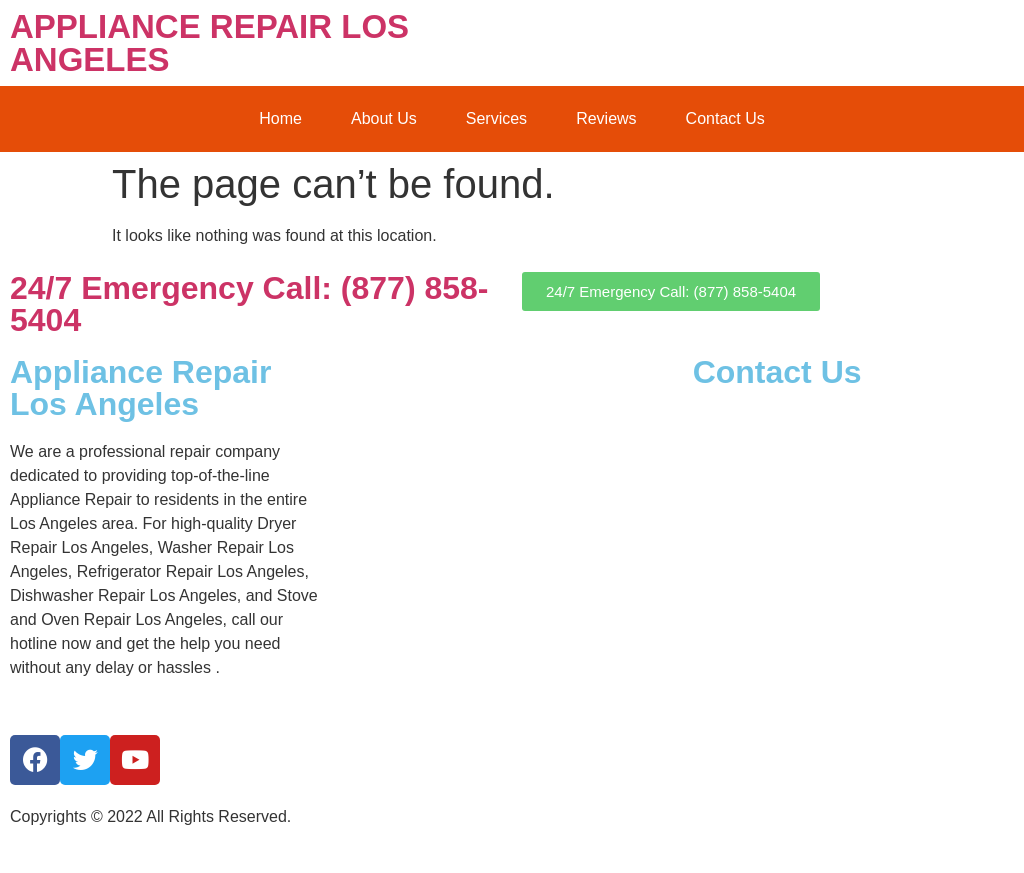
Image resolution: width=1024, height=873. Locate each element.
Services (496, 118)
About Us (384, 118)
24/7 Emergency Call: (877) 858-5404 (249, 304)
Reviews (606, 118)
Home (280, 118)
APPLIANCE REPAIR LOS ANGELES (209, 43)
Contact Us (725, 118)
